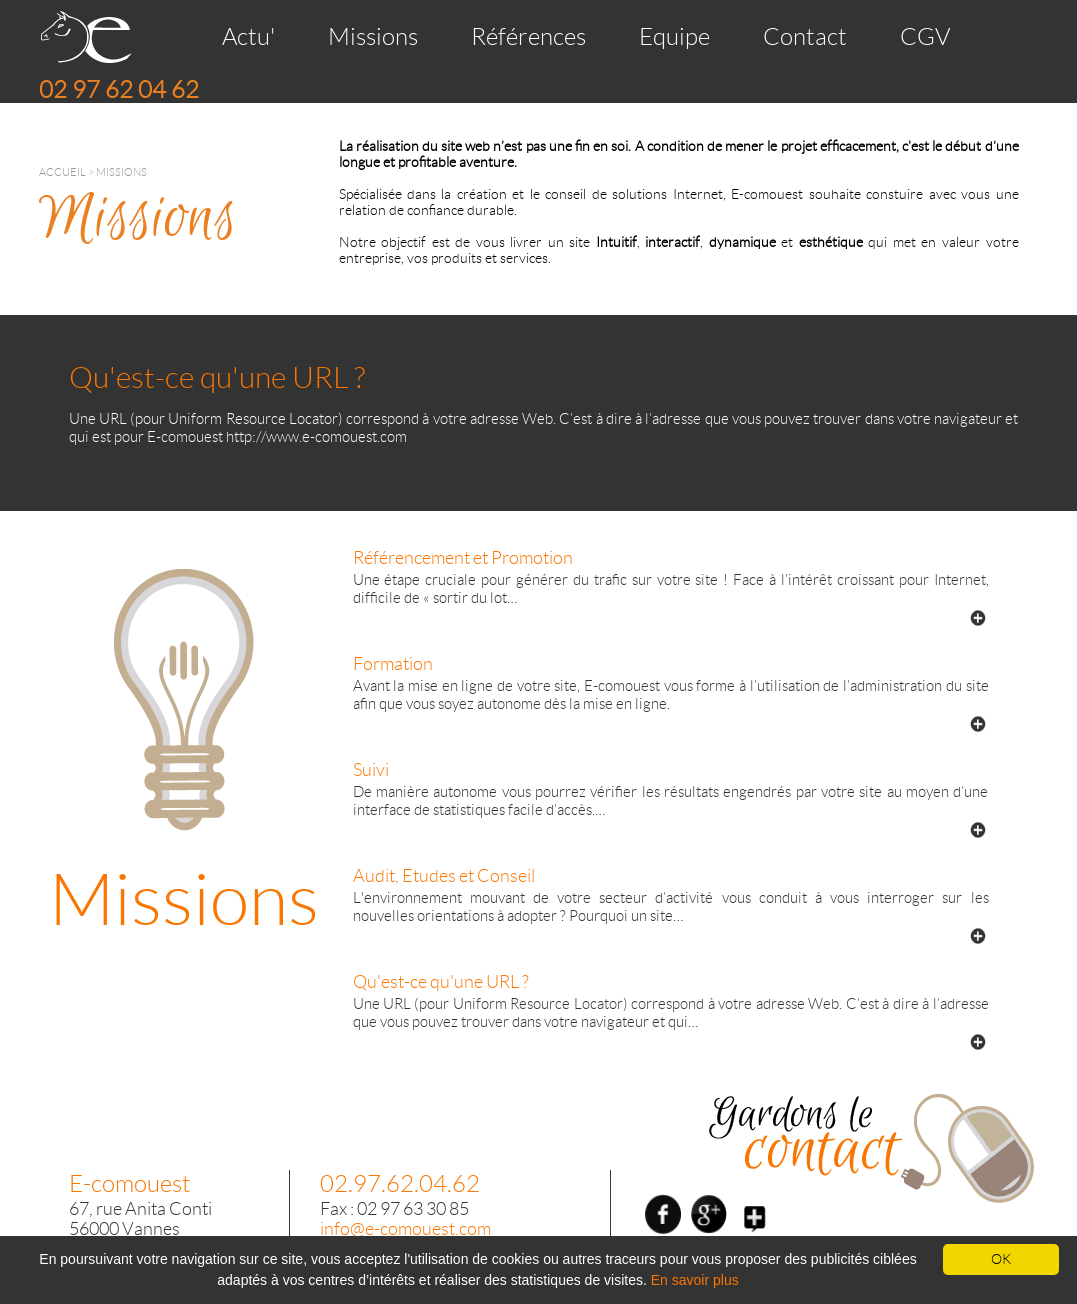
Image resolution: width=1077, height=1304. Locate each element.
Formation (393, 664)
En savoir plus (695, 1280)
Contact (805, 37)
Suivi (371, 770)
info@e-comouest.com (405, 1229)
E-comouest (130, 1184)
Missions (373, 37)
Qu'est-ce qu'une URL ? (441, 982)
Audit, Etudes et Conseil (444, 876)
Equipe (674, 37)
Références (528, 37)
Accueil (62, 172)
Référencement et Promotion (463, 558)
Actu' (248, 37)
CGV (925, 37)
